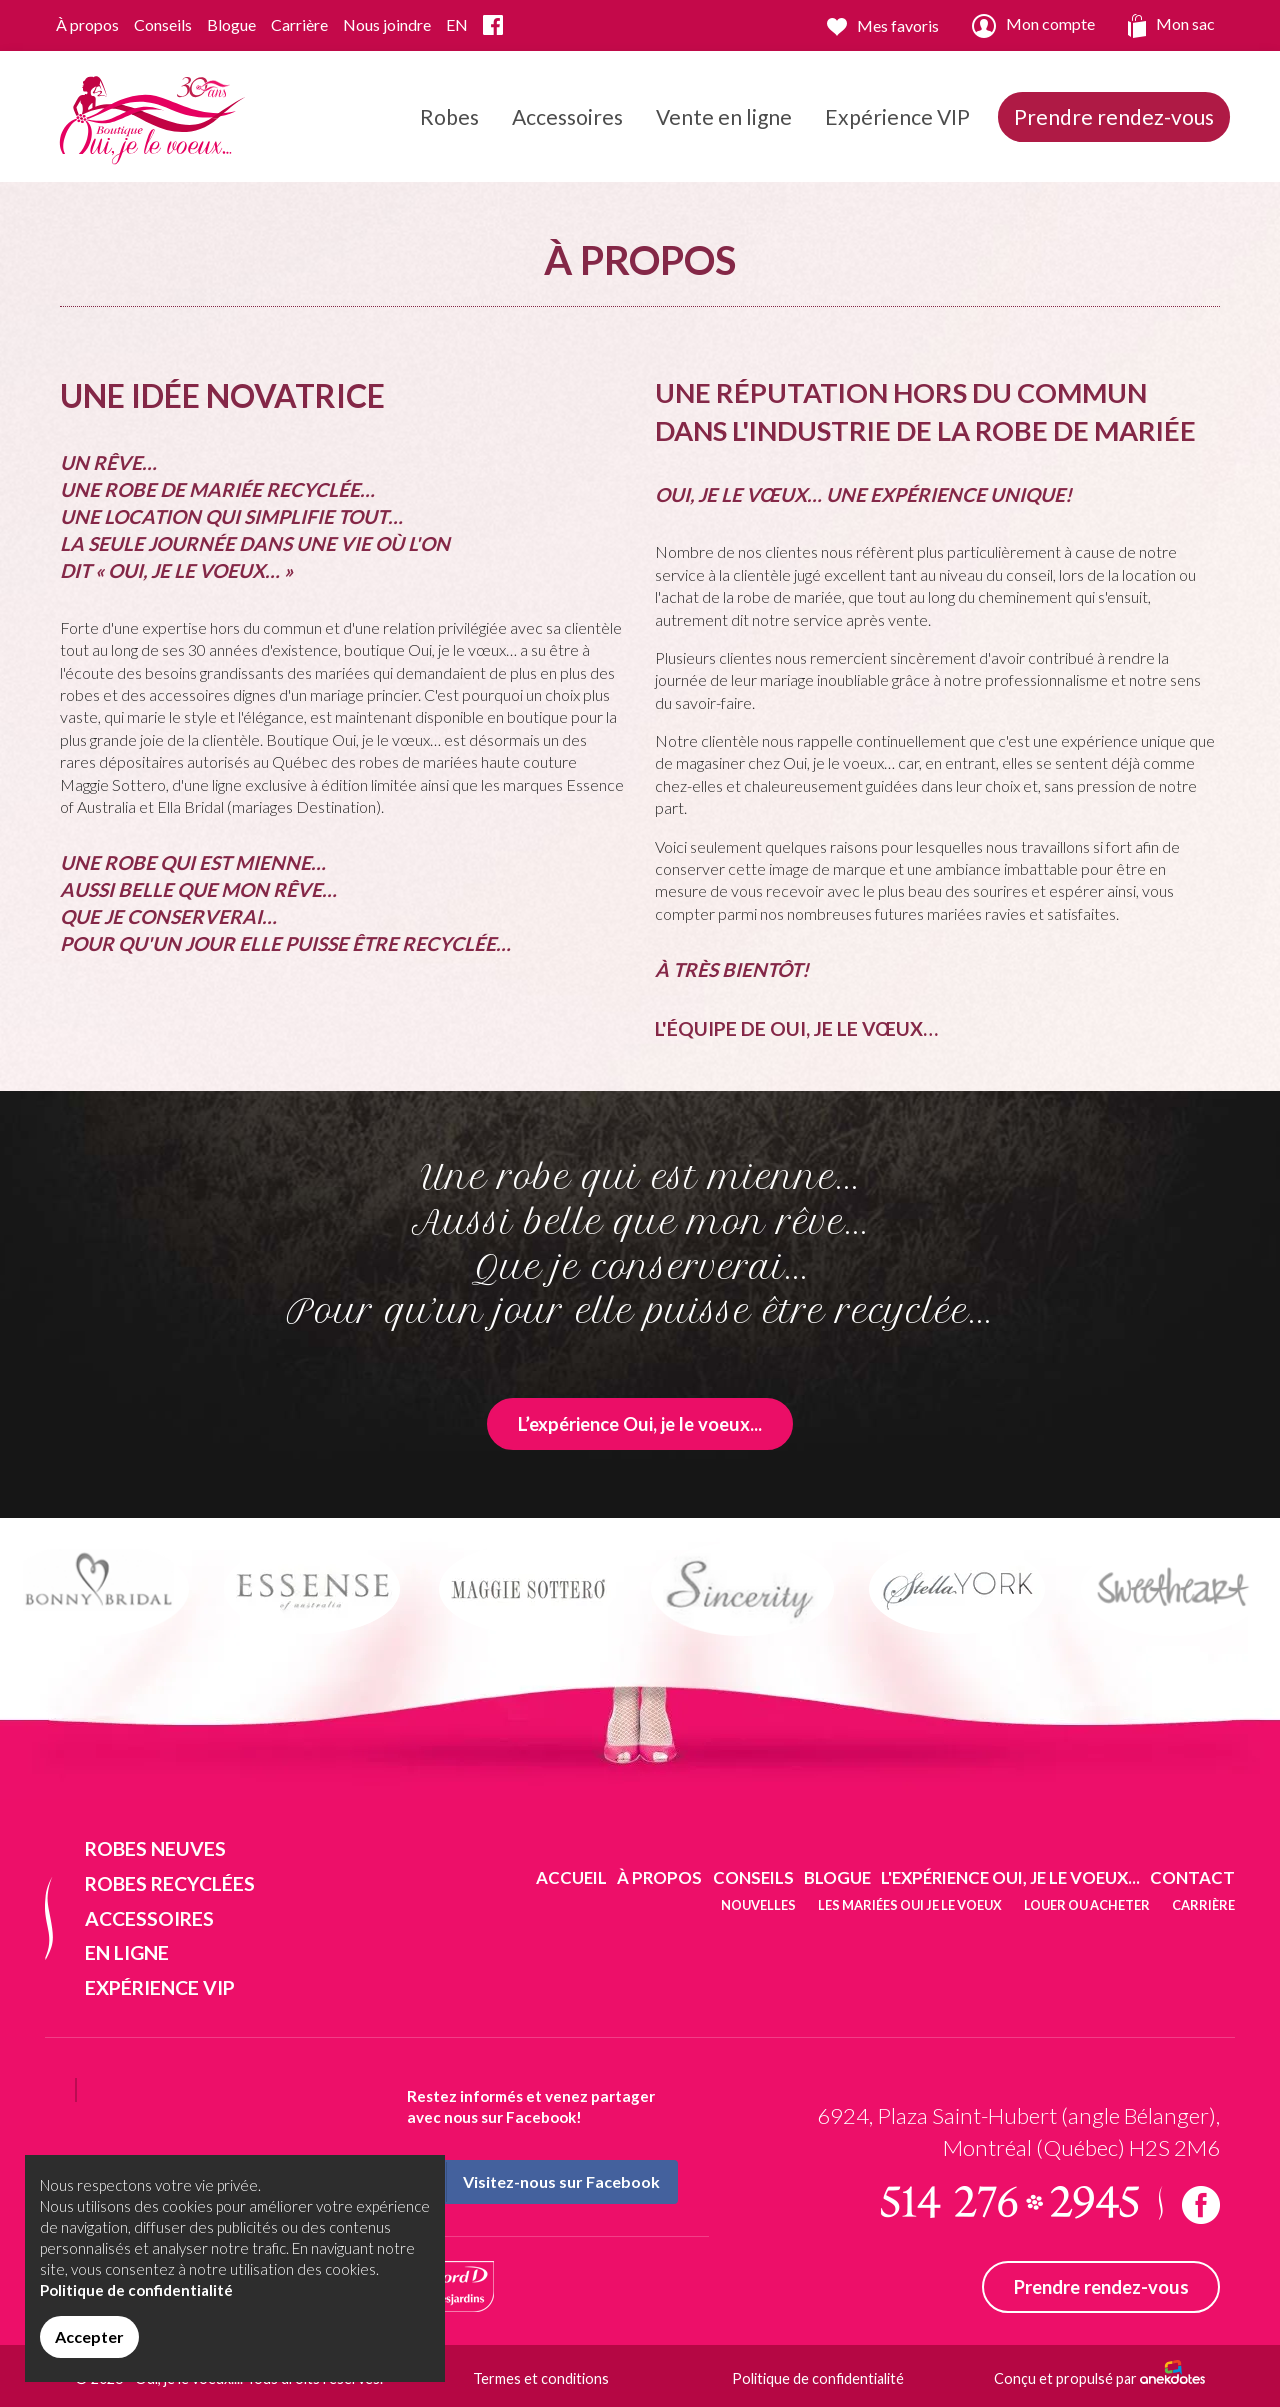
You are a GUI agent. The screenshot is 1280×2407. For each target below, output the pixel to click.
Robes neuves (155, 1848)
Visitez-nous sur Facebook (534, 2182)
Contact (1192, 1877)
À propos (87, 24)
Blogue (231, 24)
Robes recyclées (170, 1883)
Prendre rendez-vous (1114, 116)
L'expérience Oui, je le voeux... (1010, 1877)
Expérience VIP (897, 116)
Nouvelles (758, 1905)
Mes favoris (883, 26)
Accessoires (567, 139)
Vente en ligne (724, 116)
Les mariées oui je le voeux (910, 1905)
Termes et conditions (541, 2378)
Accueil (571, 1877)
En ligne (127, 1952)
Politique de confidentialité (818, 2378)
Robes (449, 139)
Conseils (163, 24)
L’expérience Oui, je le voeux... (640, 1424)
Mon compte (1033, 26)
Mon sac (1171, 26)
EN (457, 24)
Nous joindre (387, 24)
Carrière (299, 24)
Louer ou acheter (1087, 1905)
